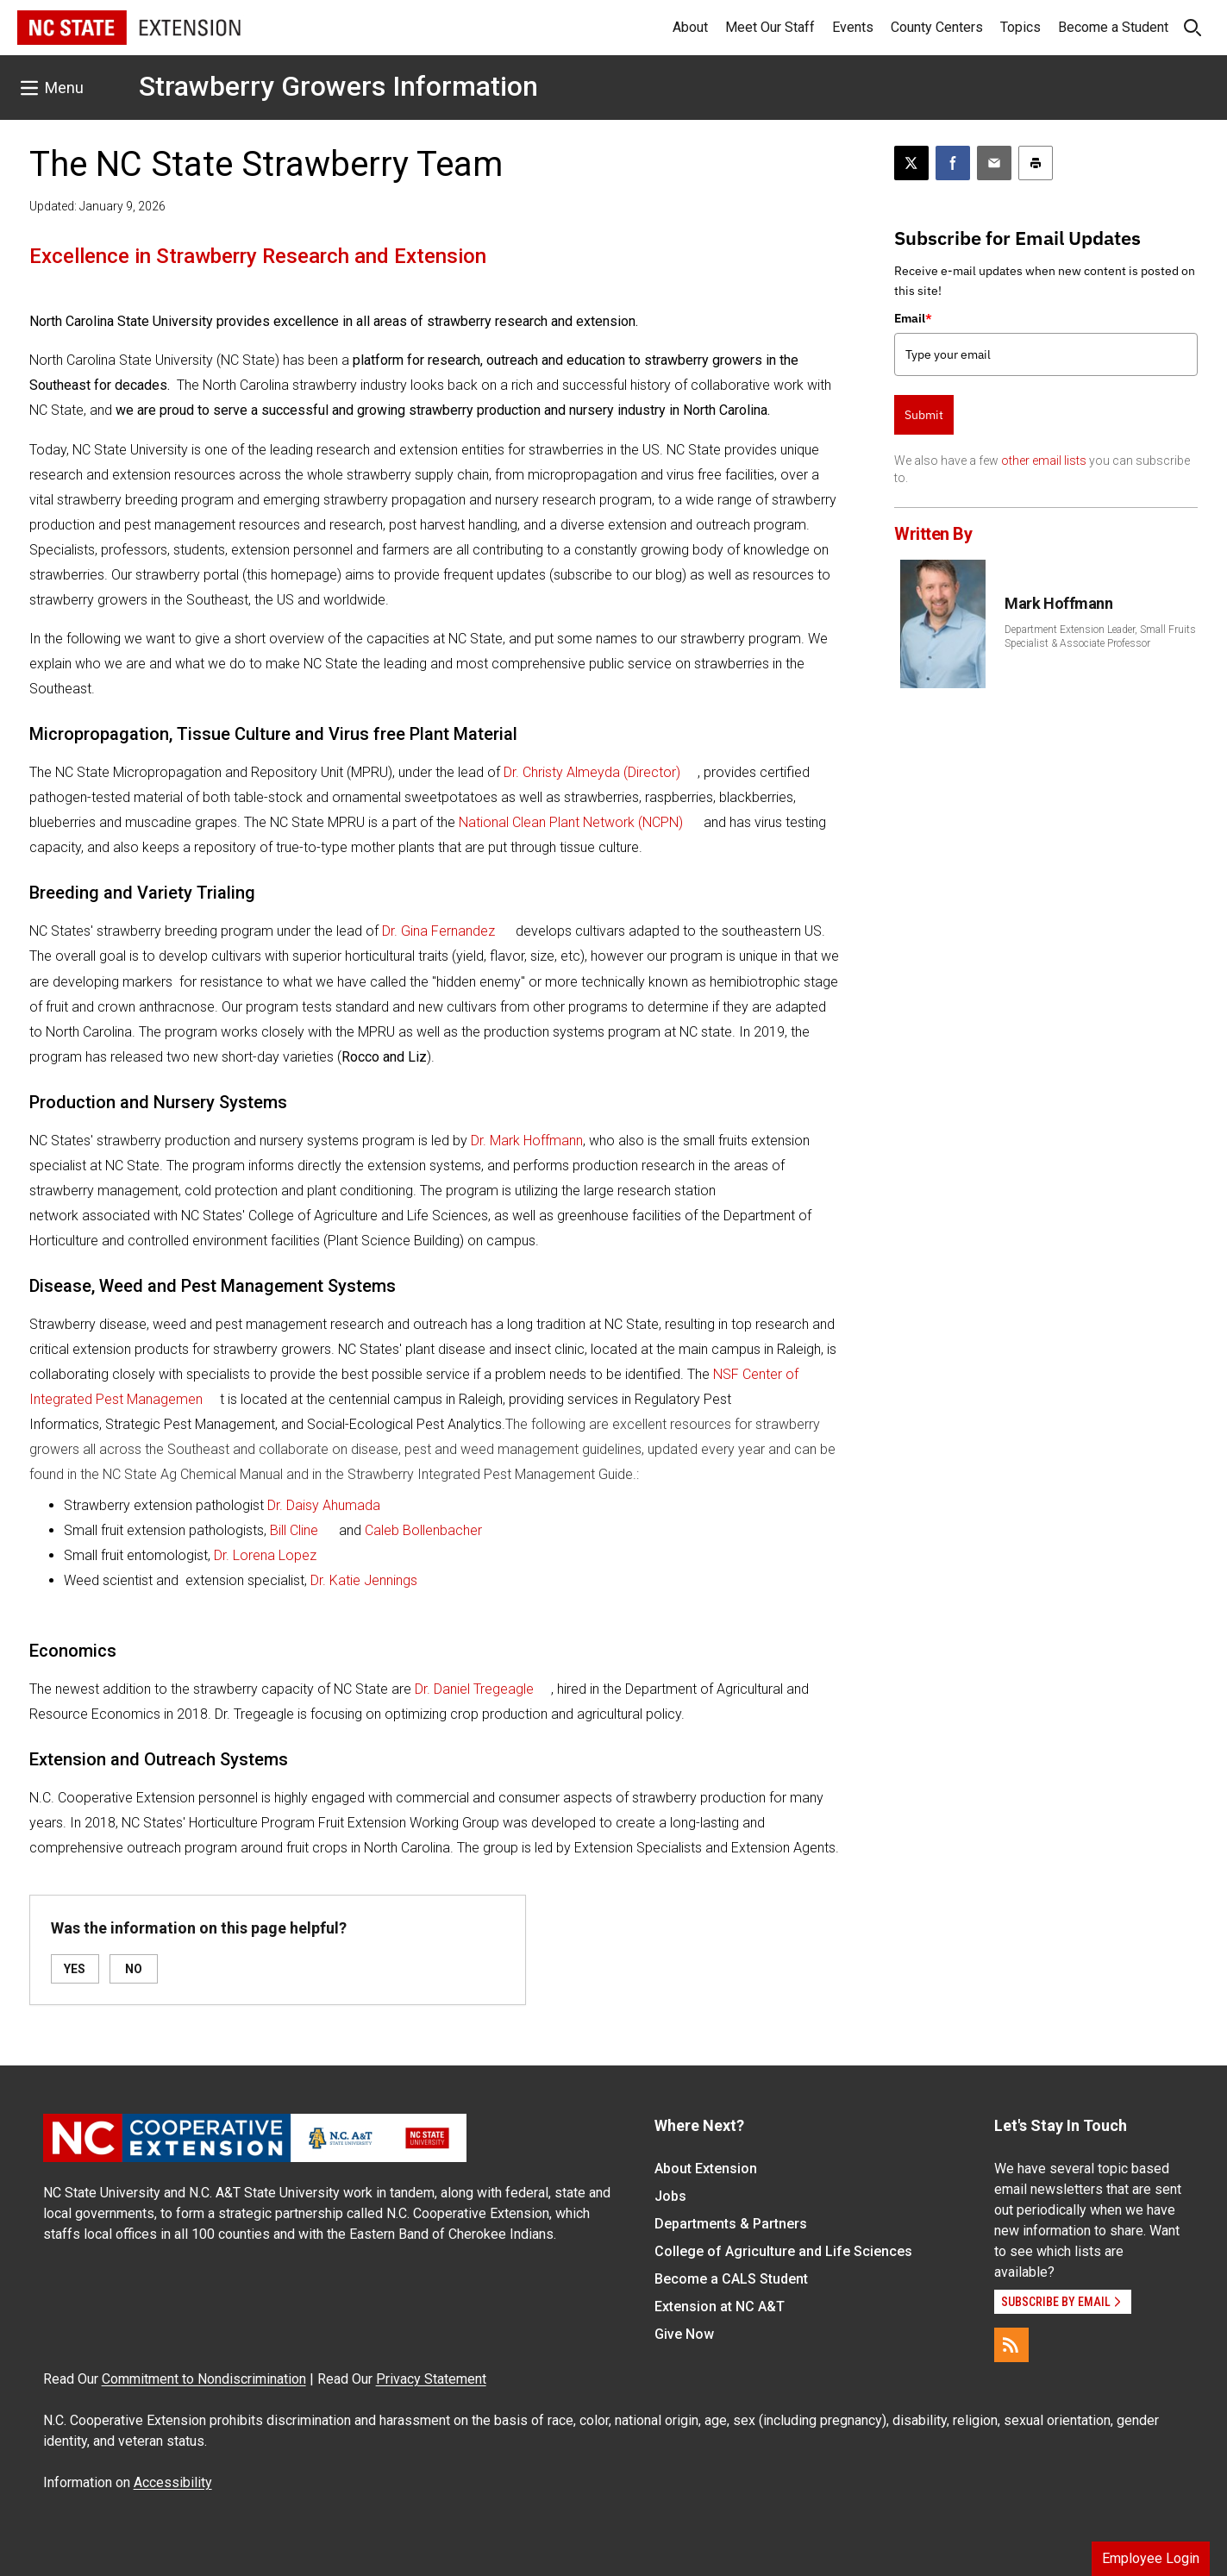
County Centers (937, 27)
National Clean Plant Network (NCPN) (570, 822)
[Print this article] (1035, 163)
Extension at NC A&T (719, 2306)
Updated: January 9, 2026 (97, 206)
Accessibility (173, 2482)
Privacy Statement (431, 2379)
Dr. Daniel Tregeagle (474, 1689)
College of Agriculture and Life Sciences (783, 2251)
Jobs (670, 2196)
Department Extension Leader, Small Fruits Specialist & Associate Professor (1100, 636)
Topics (1020, 27)
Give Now (684, 2334)
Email (913, 318)
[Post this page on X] (911, 163)
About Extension (705, 2168)
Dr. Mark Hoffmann (527, 1140)
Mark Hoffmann (1058, 603)
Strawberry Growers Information (338, 86)
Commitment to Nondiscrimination (204, 2379)
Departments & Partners (730, 2224)
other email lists (1043, 460)
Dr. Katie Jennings (364, 1580)
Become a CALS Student (731, 2279)
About (690, 27)
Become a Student (1113, 27)
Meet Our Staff (770, 27)
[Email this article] (994, 163)
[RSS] (1011, 2345)
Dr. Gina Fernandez (438, 931)
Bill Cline (294, 1530)
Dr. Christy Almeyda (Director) (592, 772)
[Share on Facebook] (953, 163)
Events (852, 27)
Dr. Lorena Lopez (265, 1555)
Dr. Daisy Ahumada (323, 1505)
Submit (924, 415)
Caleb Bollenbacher (423, 1530)
